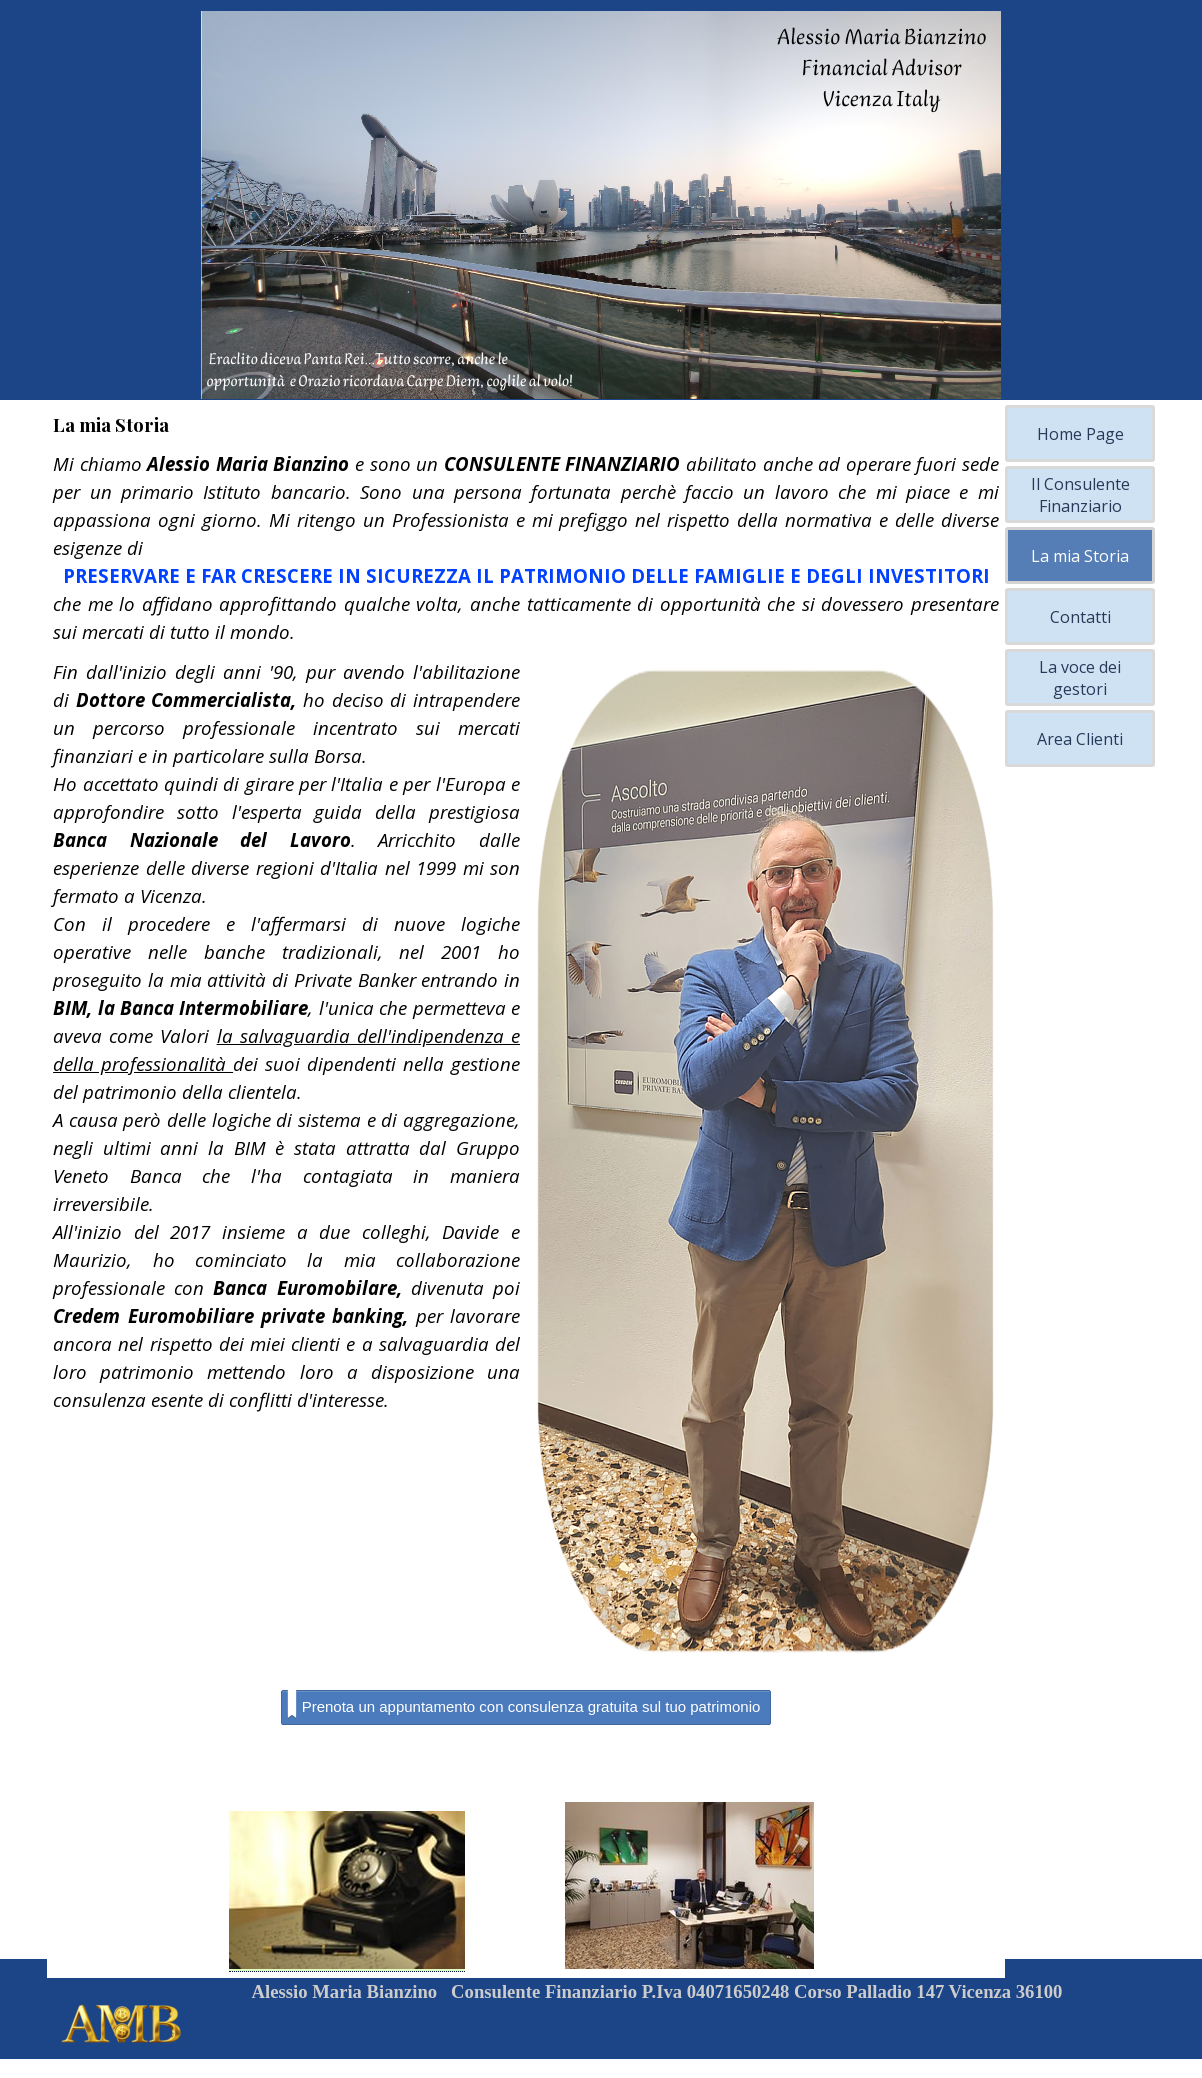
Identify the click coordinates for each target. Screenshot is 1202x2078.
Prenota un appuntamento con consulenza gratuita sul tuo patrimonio (524, 1705)
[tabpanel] (526, 548)
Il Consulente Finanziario (1080, 495)
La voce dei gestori (1080, 678)
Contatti (1080, 617)
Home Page (1080, 434)
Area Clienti (1080, 739)
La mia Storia (1080, 556)
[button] (347, 1891)
